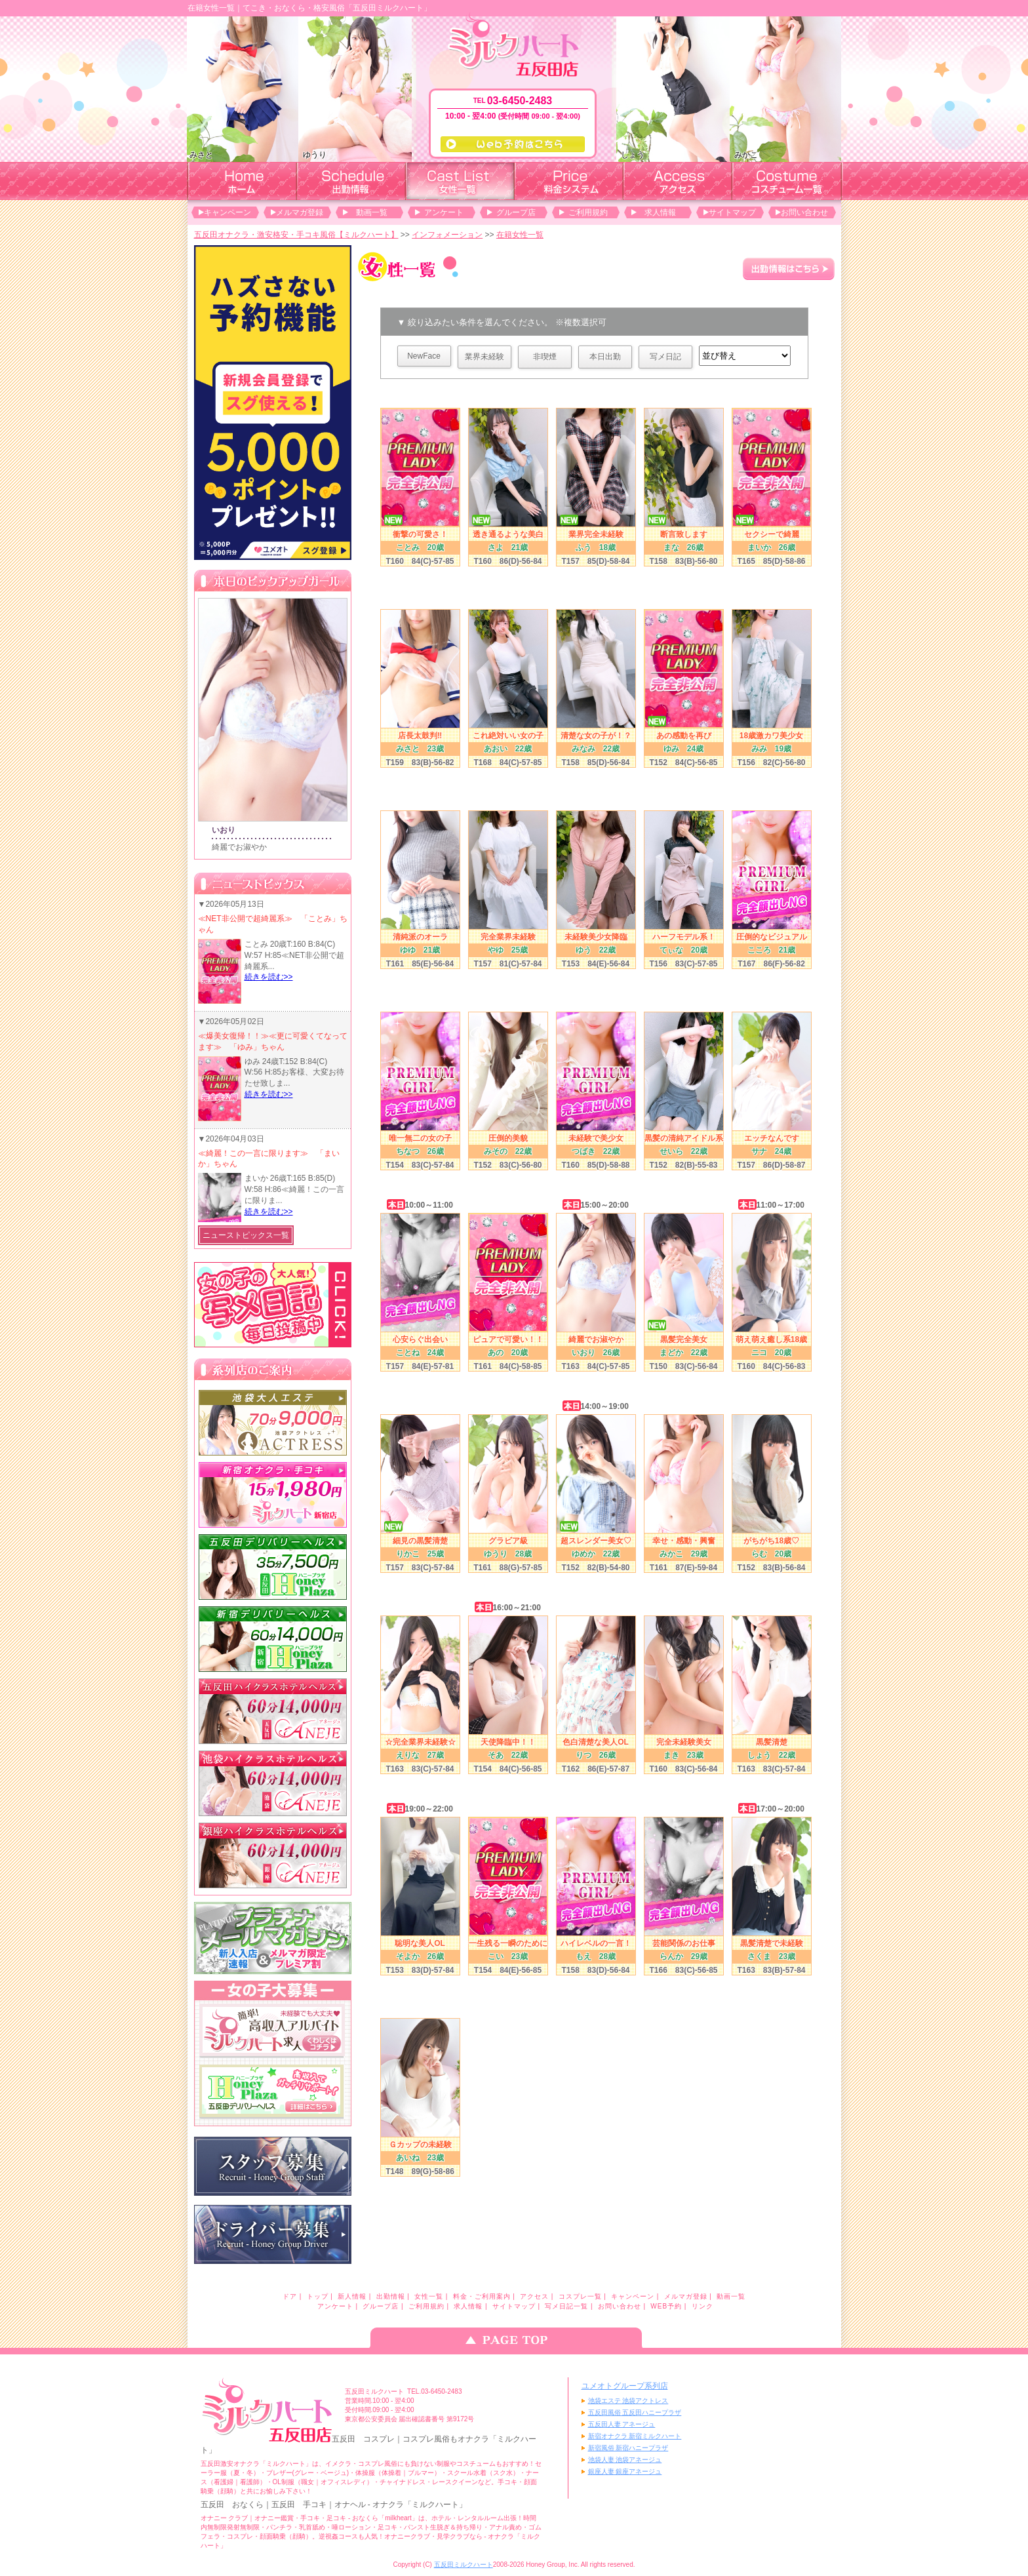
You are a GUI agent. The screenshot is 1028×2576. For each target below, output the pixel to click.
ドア (290, 2296)
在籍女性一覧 (520, 234)
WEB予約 (666, 2306)
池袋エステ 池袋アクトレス (628, 2400)
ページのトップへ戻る (514, 2338)
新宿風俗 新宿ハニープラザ (628, 2447)
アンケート (444, 212)
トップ (317, 2296)
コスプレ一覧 (580, 2296)
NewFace (424, 356)
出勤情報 (390, 2296)
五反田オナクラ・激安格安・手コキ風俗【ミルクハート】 (296, 234)
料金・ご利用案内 (482, 2296)
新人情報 (352, 2296)
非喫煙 (545, 356)
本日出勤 (605, 356)
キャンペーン (227, 212)
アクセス (534, 2296)
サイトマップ (732, 212)
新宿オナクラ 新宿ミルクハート (635, 2436)
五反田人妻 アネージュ (622, 2424)
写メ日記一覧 (566, 2306)
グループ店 (516, 212)
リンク (702, 2306)
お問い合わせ (804, 212)
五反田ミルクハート (463, 2564)
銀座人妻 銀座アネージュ (625, 2471)
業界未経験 (484, 356)
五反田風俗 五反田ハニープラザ (635, 2412)
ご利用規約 (588, 212)
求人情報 (660, 212)
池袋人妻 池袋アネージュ (625, 2459)
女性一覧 (428, 2296)
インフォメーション (447, 234)
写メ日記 (665, 356)
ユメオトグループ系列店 (625, 2385)
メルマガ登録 (299, 212)
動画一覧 (371, 212)
